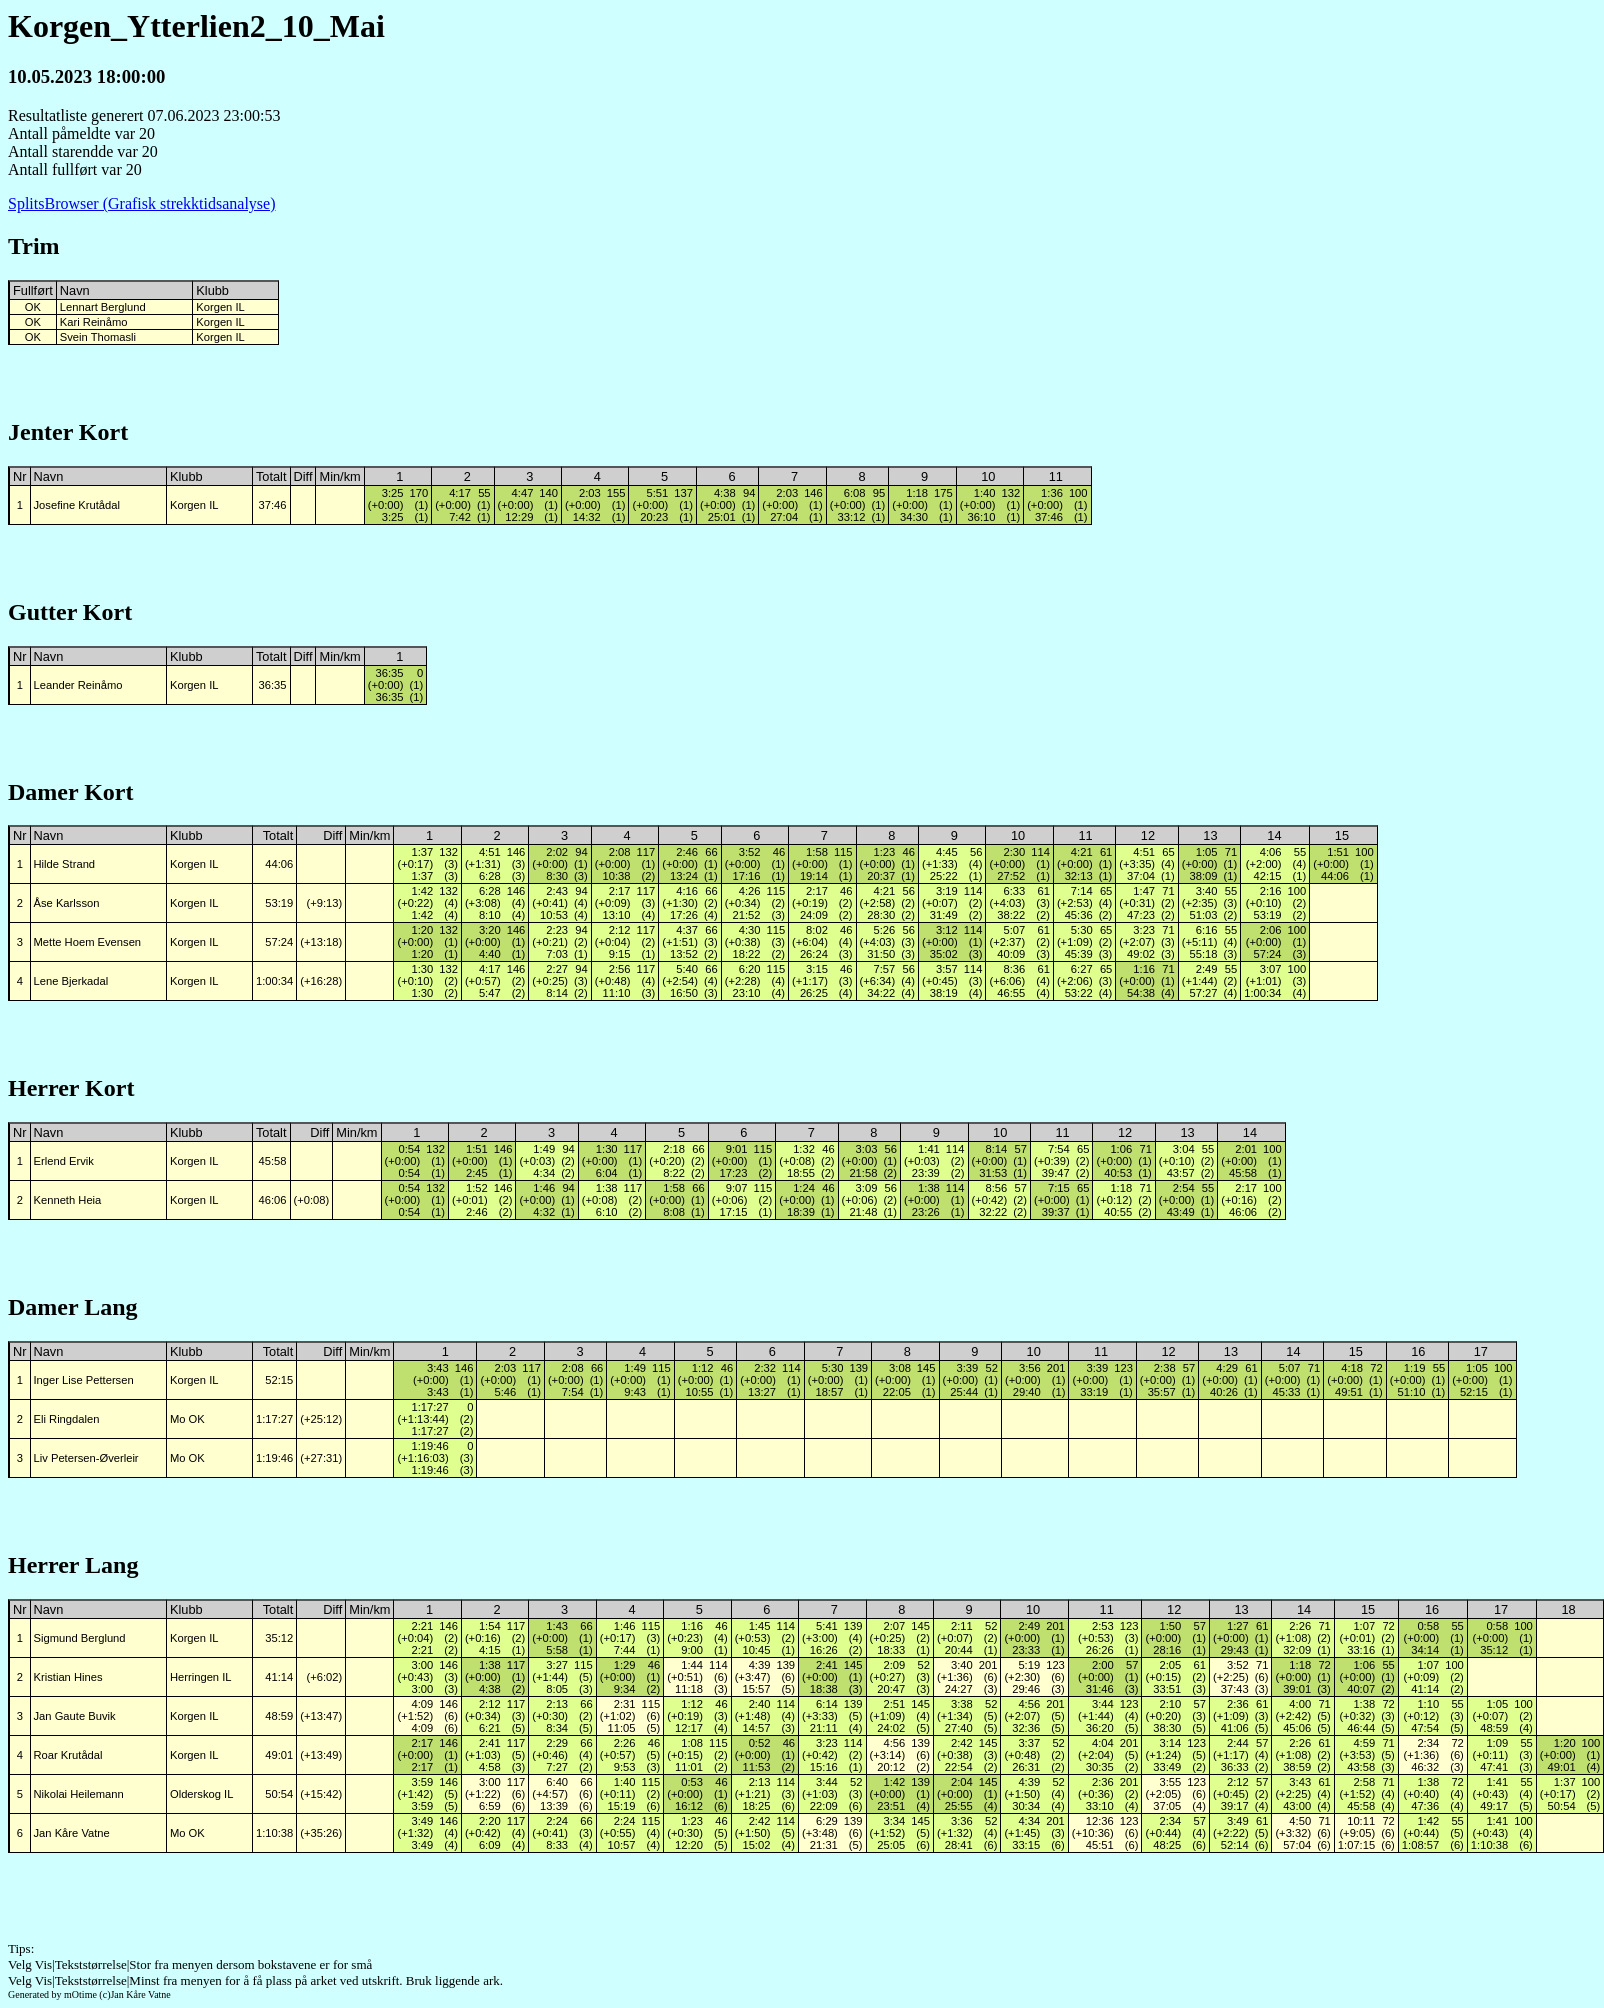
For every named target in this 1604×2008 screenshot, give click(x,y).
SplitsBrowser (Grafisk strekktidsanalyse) (142, 203)
